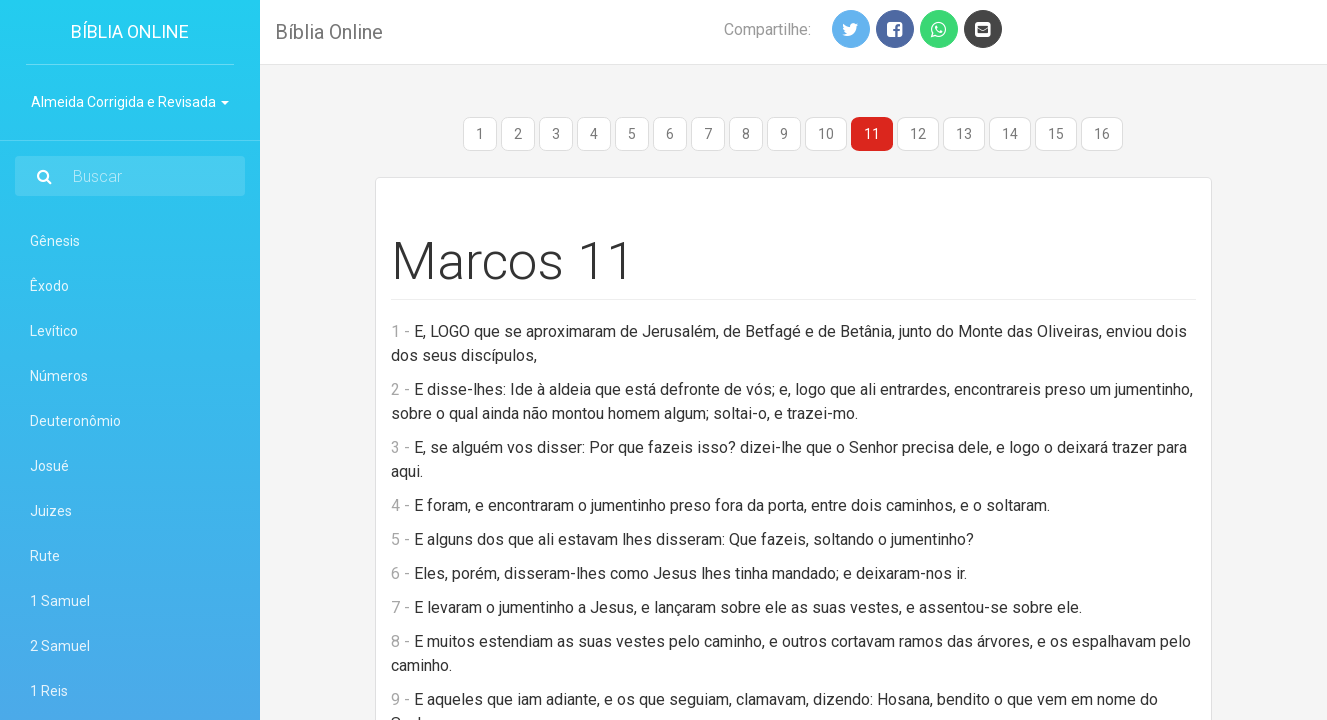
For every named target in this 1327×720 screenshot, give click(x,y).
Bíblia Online (130, 31)
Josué (49, 466)
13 (964, 134)
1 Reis (49, 691)
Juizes (51, 511)
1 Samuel (60, 601)
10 (826, 134)
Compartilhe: (767, 29)
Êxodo (49, 286)
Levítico (54, 331)
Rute (45, 556)
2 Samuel (60, 646)
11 (872, 134)
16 (1102, 134)
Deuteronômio (75, 421)
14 (1010, 134)
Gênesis (55, 241)
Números (59, 376)
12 (918, 134)
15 (1056, 134)
